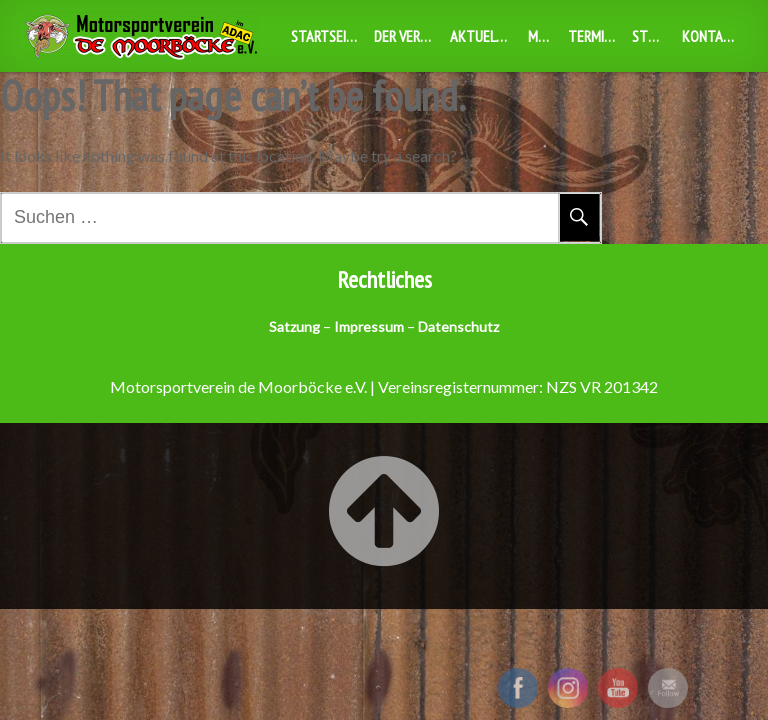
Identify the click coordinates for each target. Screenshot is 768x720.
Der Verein (406, 36)
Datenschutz (458, 326)
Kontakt (711, 36)
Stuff (650, 36)
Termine (593, 36)
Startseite (326, 36)
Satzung (294, 326)
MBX (541, 36)
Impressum (369, 326)
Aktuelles (483, 36)
